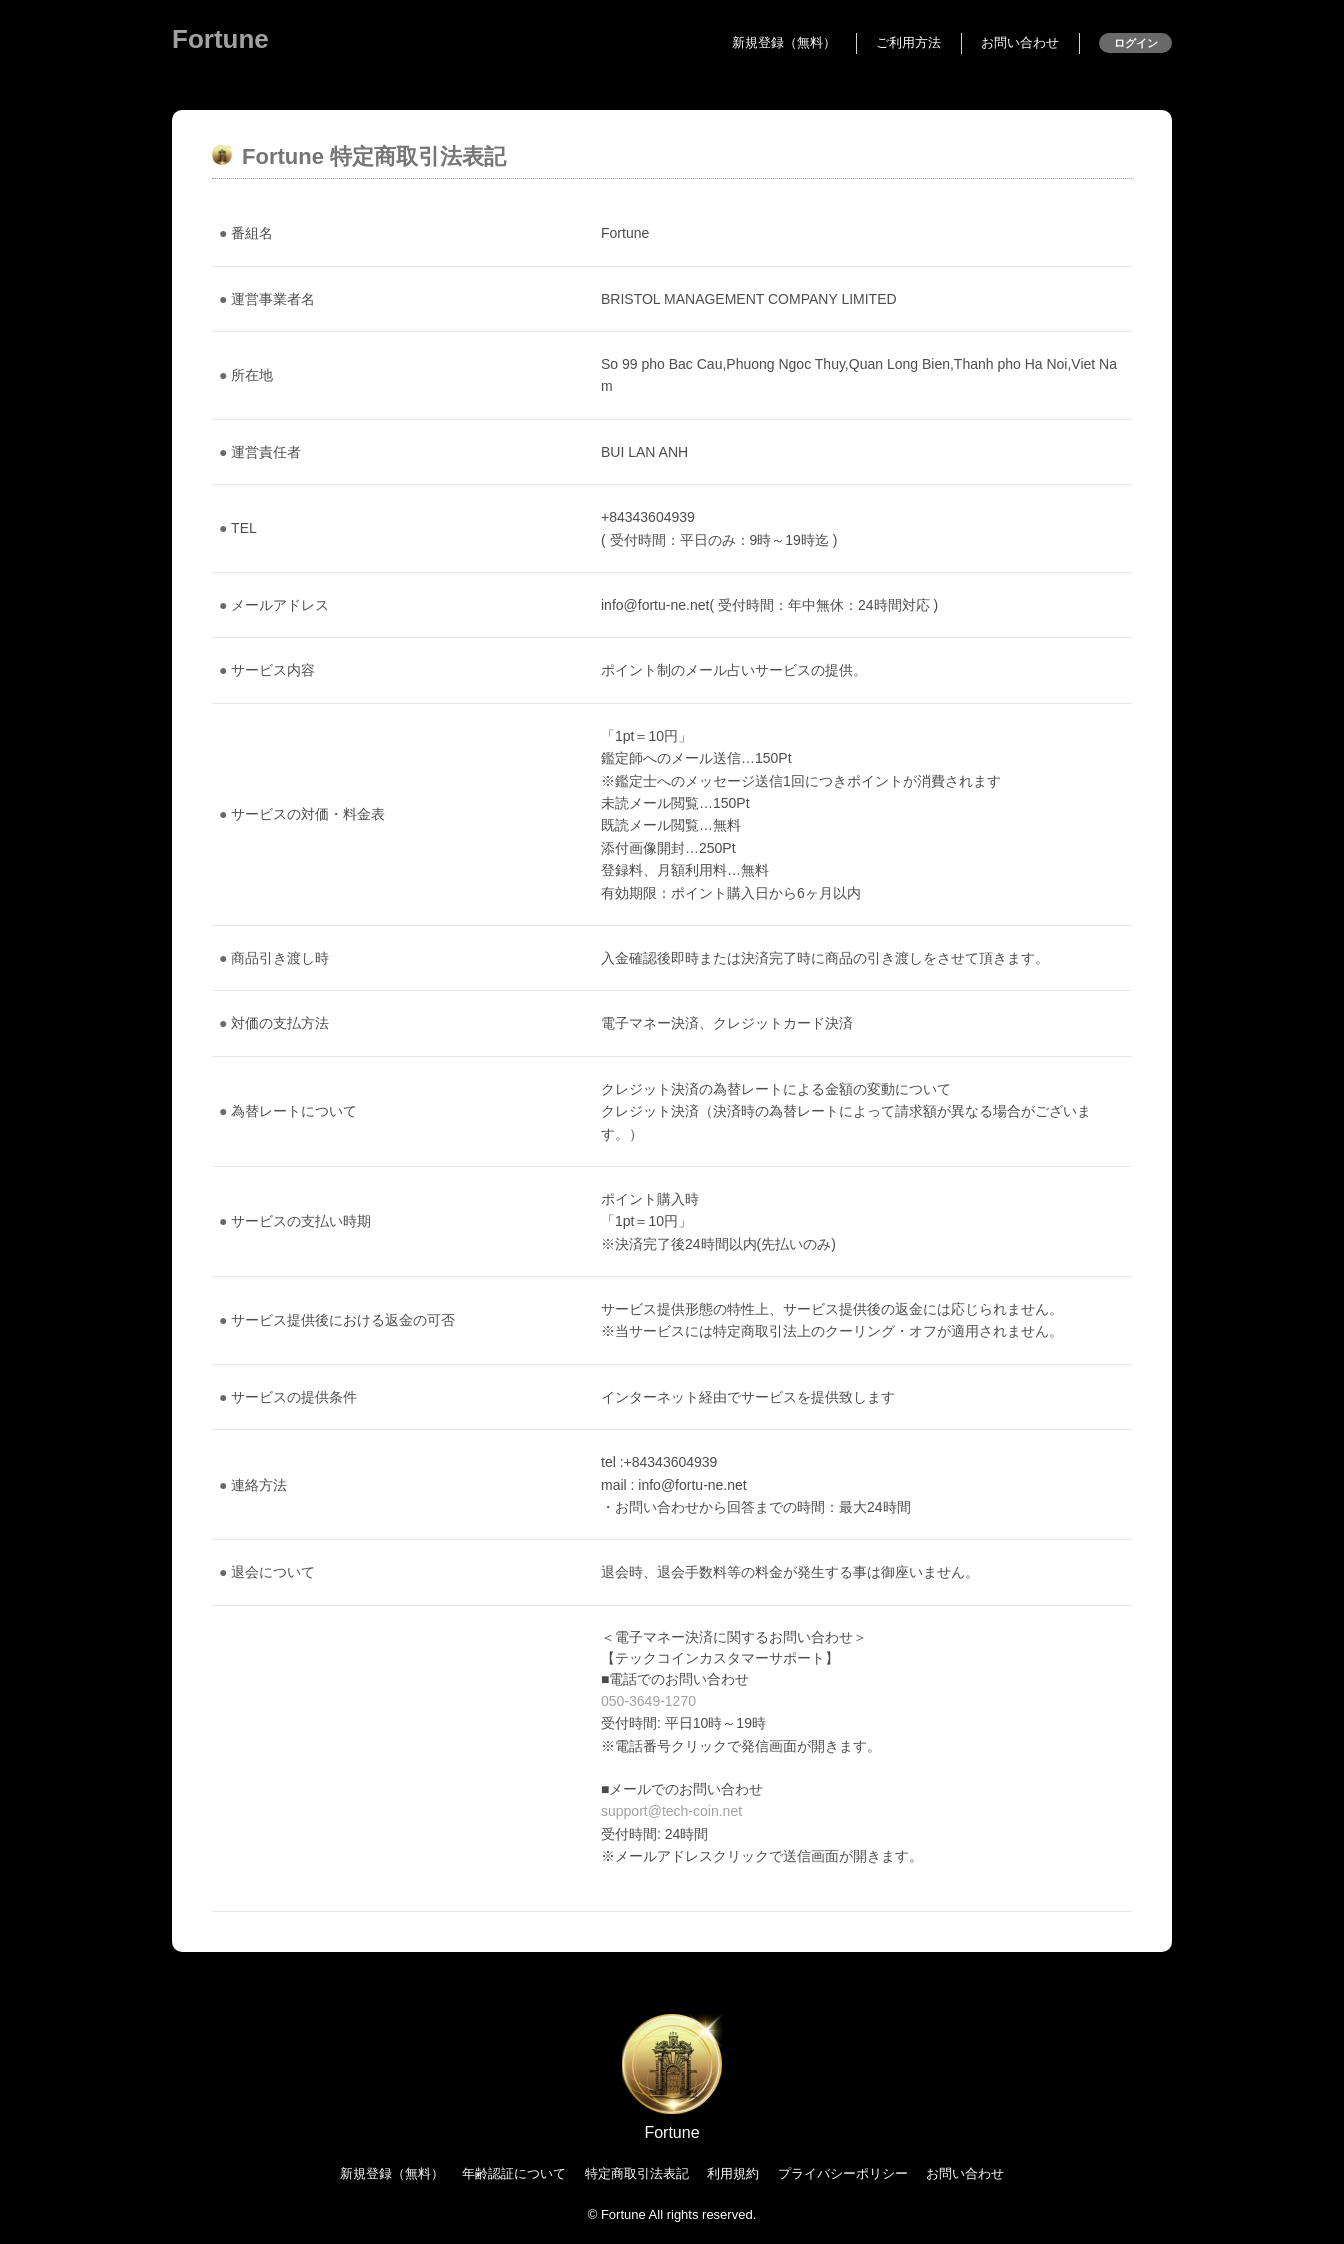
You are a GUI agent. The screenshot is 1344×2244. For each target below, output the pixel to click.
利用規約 (733, 2173)
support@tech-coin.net (671, 1811)
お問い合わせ (1020, 42)
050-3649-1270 (648, 1701)
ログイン (1136, 43)
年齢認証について (514, 2173)
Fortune (220, 39)
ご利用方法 (908, 42)
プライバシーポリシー (843, 2173)
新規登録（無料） (784, 42)
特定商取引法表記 (637, 2173)
